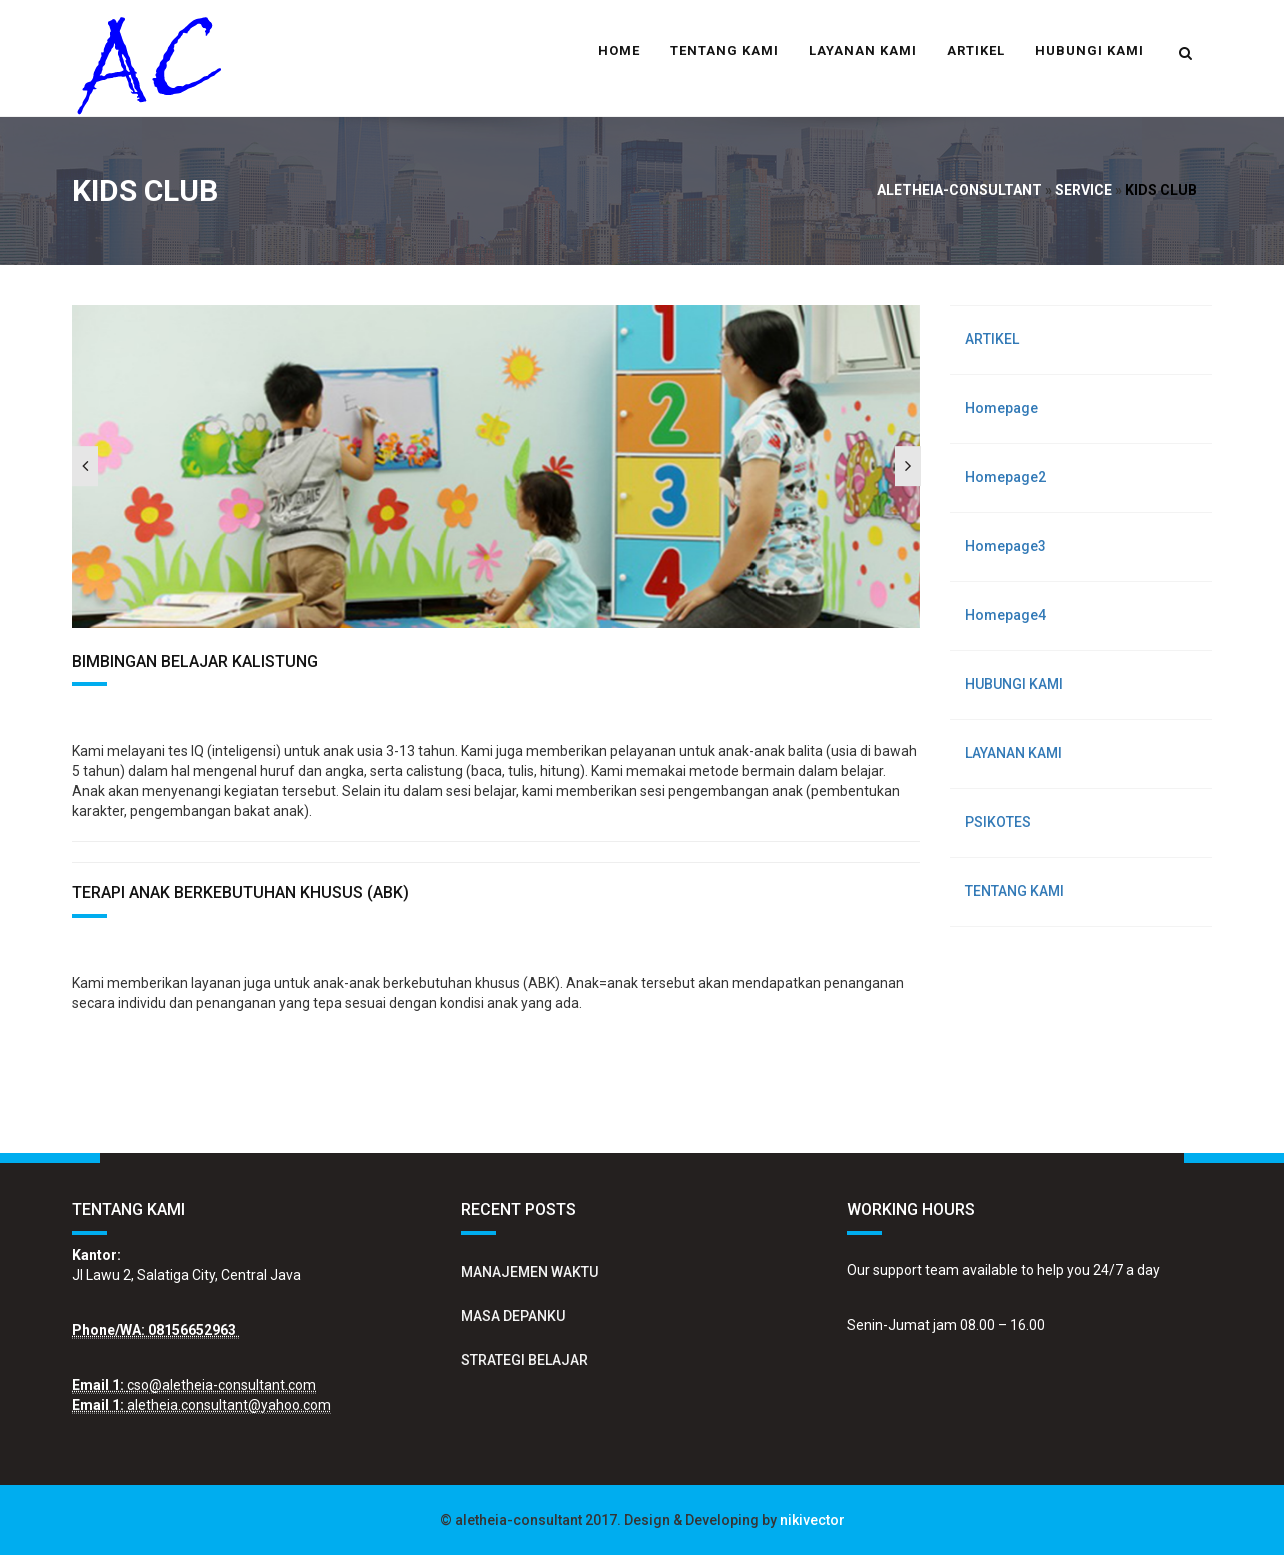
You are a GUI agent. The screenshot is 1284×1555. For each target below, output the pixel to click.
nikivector (812, 1520)
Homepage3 (1005, 546)
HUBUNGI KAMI (1089, 50)
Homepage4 (1005, 615)
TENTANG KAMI (724, 50)
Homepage (1001, 408)
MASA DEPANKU (513, 1316)
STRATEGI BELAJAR (524, 1360)
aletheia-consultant (959, 190)
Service (1083, 190)
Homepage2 (1005, 477)
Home (619, 50)
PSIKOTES (998, 822)
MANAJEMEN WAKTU (529, 1272)
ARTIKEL (976, 50)
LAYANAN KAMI (863, 50)
